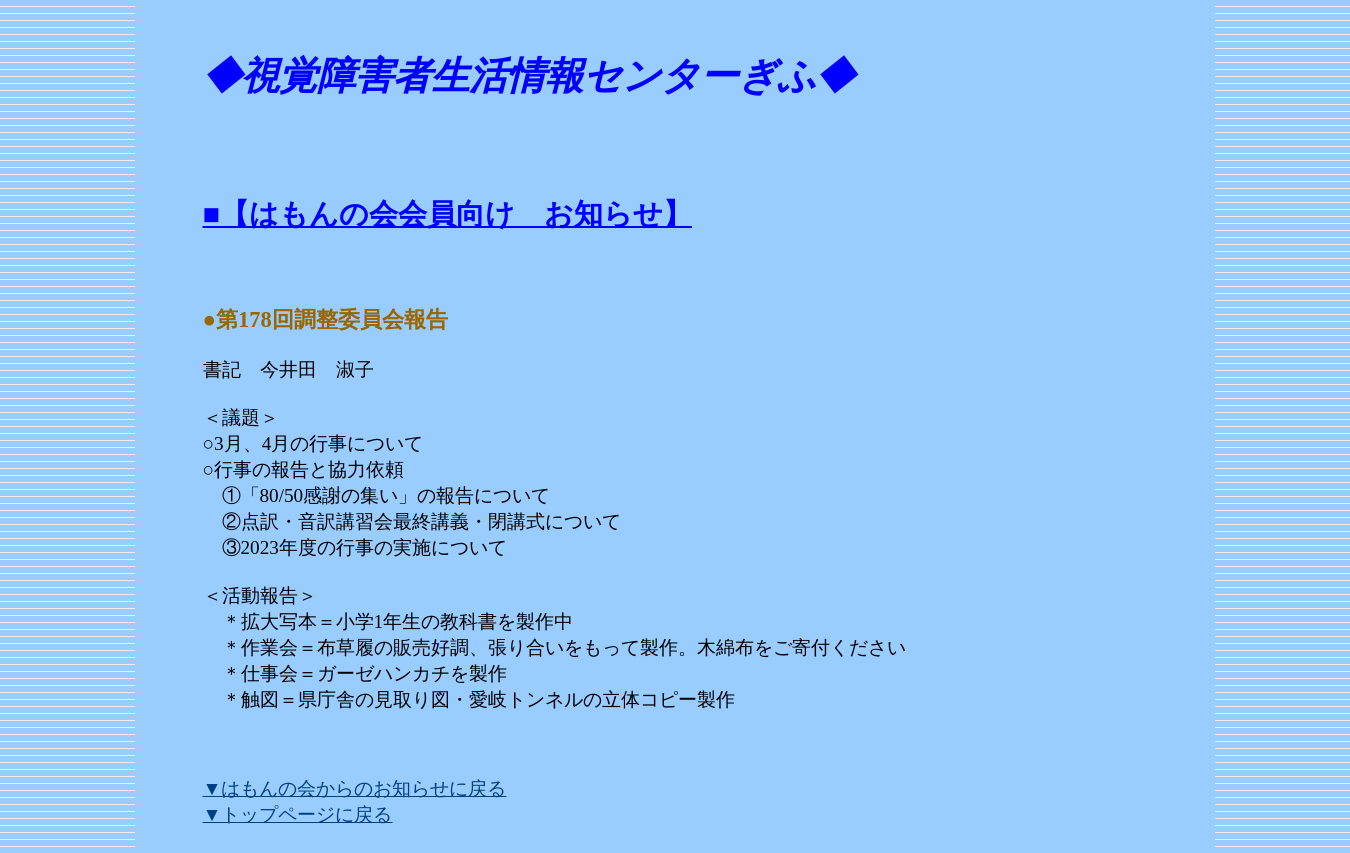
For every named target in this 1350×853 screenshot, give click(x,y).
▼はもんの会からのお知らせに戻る (355, 788)
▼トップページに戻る (298, 814)
